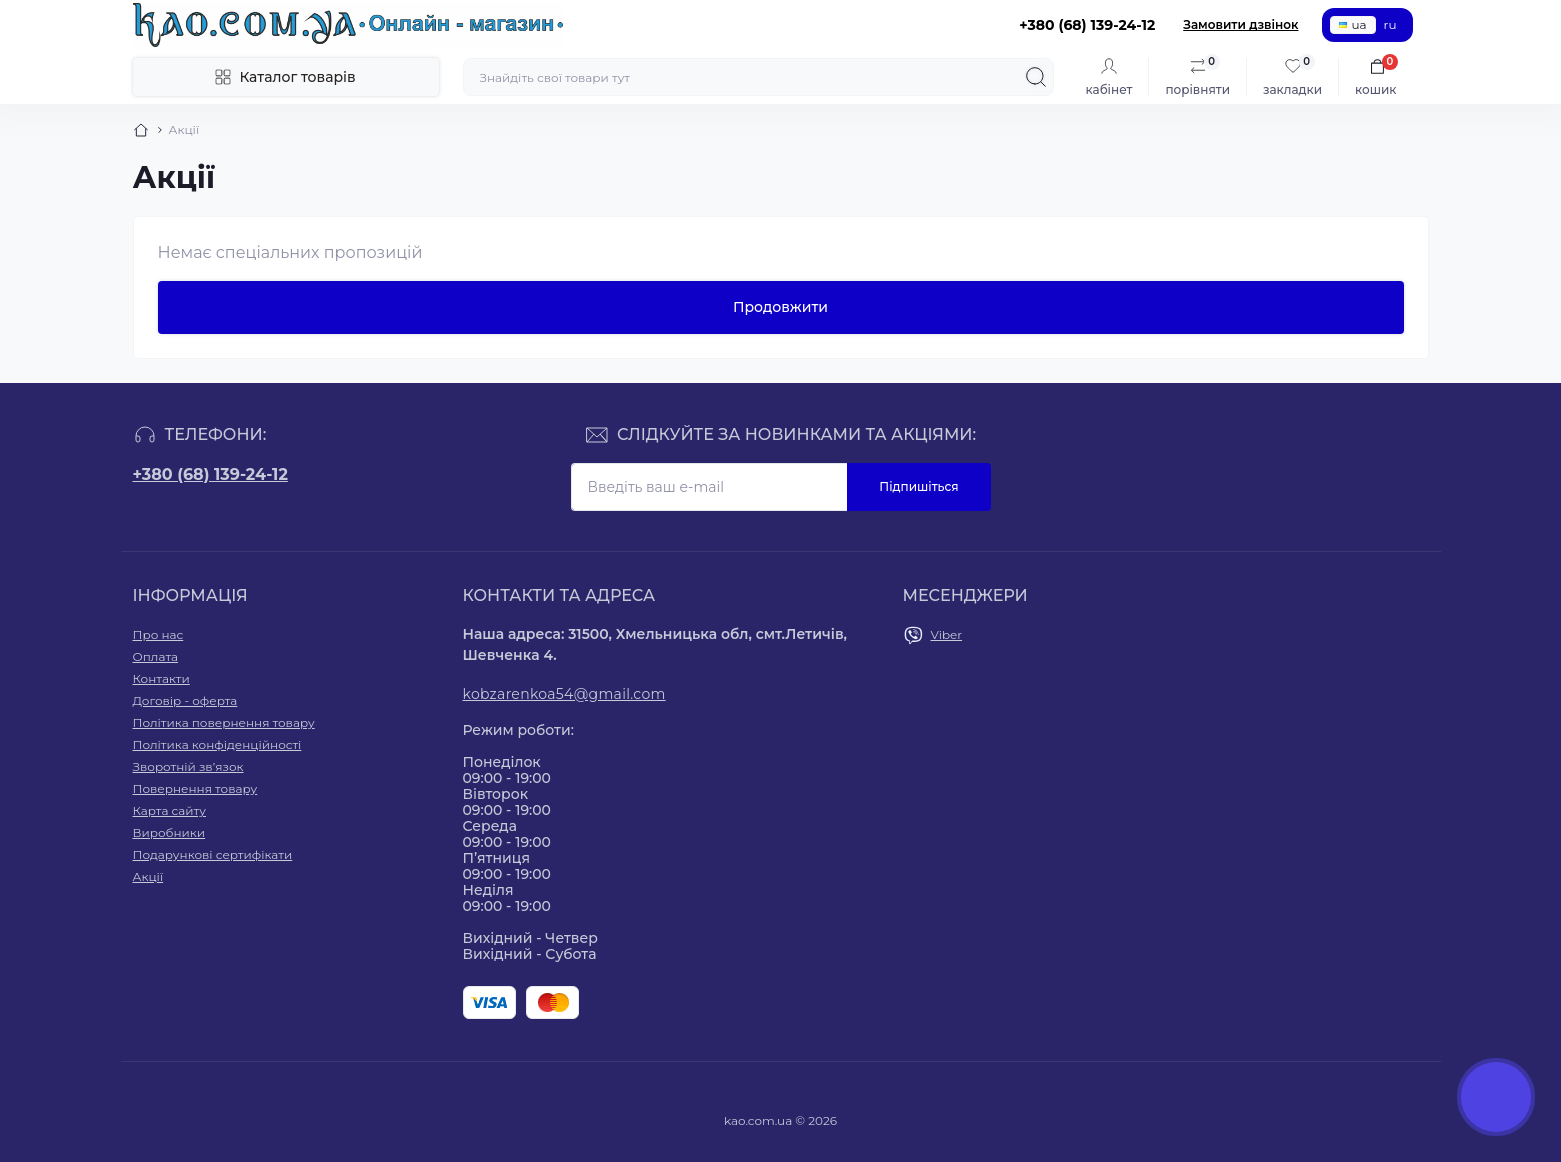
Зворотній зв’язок (188, 766)
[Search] (1036, 77)
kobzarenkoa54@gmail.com (564, 694)
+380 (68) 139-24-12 (210, 474)
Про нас (158, 634)
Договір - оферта (185, 700)
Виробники (169, 832)
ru (1390, 24)
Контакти (161, 678)
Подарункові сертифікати (213, 854)
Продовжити (780, 307)
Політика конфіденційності (217, 744)
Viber (947, 634)
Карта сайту (169, 810)
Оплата (156, 656)
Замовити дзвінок (1240, 24)
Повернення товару (195, 788)
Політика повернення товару (224, 722)
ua (1352, 24)
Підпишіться (918, 486)
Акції (148, 876)
